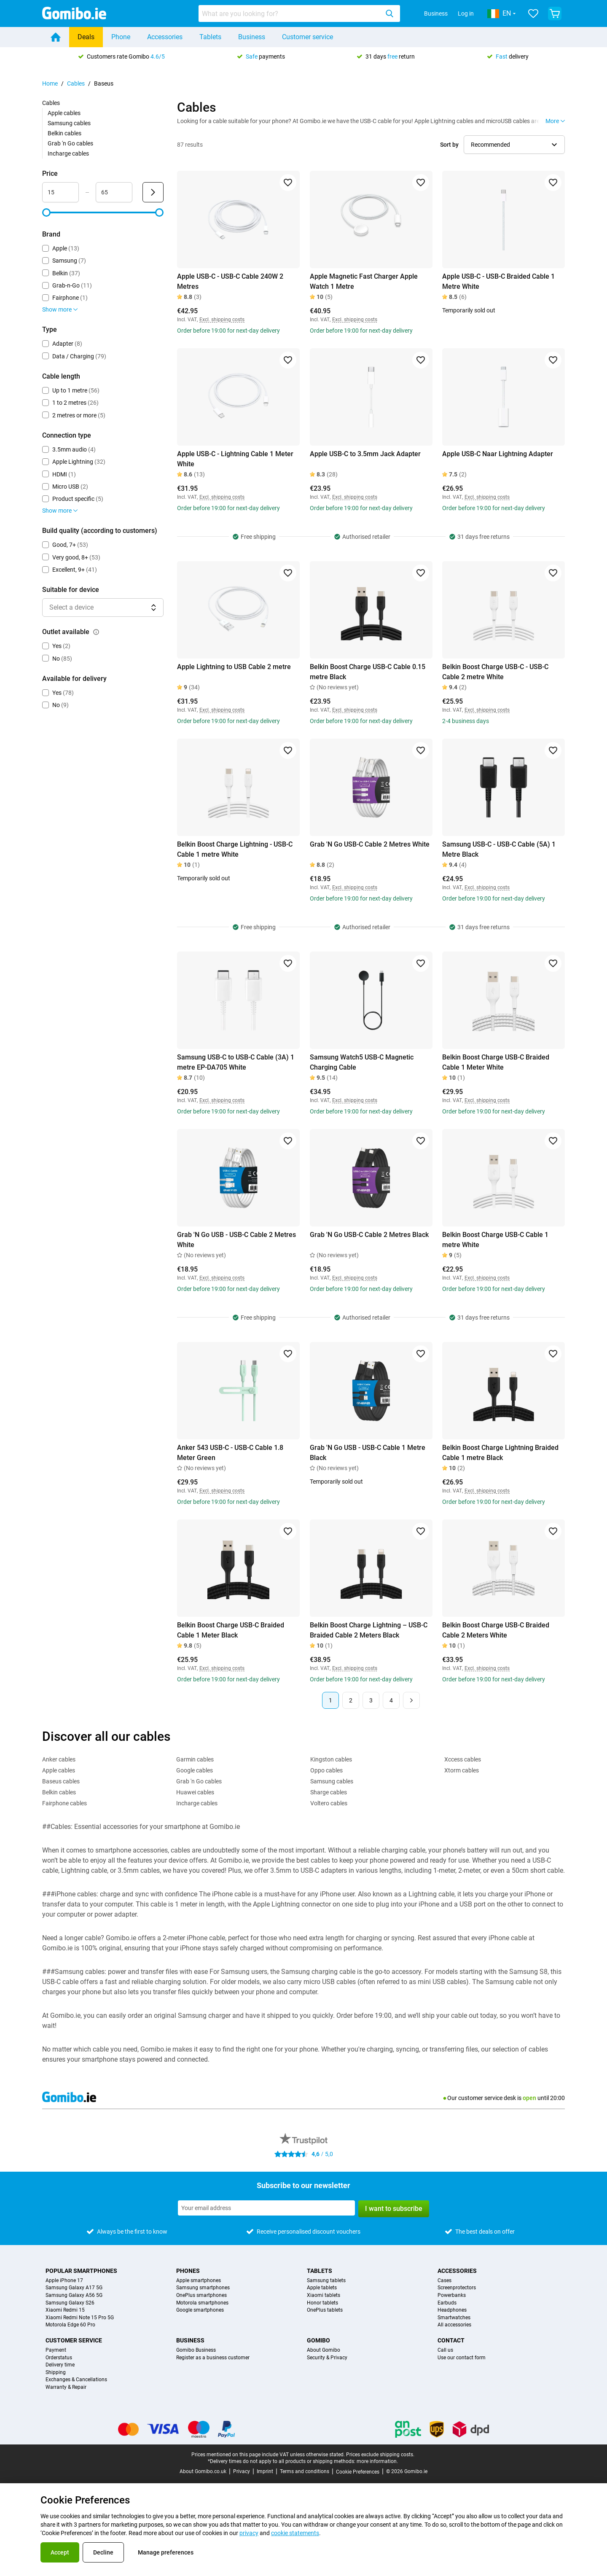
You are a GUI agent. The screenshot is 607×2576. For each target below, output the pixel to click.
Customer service (307, 37)
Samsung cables (69, 123)
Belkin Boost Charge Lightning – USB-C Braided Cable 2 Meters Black (368, 1630)
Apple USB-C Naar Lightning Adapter (497, 454)
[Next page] (411, 1700)
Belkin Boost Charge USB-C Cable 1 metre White (495, 1240)
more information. (377, 2461)
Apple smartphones (198, 2280)
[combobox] (299, 13)
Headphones (452, 2310)
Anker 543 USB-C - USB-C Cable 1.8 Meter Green (230, 1453)
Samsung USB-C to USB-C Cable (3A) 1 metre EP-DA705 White (235, 1062)
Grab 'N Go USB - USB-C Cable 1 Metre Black (367, 1453)
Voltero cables (328, 1803)
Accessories (165, 37)
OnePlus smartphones (201, 2295)
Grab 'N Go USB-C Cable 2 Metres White (370, 844)
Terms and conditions (304, 2471)
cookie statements (295, 2533)
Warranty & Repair (66, 2387)
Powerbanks (452, 2295)
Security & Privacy (327, 2358)
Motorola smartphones (202, 2303)
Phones (188, 2270)
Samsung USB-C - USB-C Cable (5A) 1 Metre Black (499, 849)
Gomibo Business (196, 2350)
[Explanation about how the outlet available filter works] (96, 632)
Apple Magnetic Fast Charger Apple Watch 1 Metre (364, 281)
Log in (466, 13)
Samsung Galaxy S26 (70, 2303)
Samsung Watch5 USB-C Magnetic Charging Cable (362, 1062)
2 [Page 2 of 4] (350, 1700)
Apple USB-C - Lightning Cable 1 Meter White (235, 459)
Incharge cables (68, 153)
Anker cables (58, 1759)
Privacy (241, 2471)
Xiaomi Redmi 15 (65, 2310)
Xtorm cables (461, 1770)
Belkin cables (64, 133)
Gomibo (318, 2340)
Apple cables (64, 113)
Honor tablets (322, 2303)
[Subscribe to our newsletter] (266, 2208)
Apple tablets (322, 2288)
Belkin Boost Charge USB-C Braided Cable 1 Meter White (495, 1062)
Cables (76, 83)
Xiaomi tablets (323, 2295)
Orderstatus (59, 2358)
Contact (451, 2340)
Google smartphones (200, 2310)
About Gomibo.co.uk (203, 2471)
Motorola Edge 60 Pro (70, 2325)
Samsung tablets (326, 2280)
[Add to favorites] (287, 182)
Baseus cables (61, 1781)
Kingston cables (331, 1759)
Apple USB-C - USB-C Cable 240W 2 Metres (230, 281)
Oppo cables (326, 1770)
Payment (56, 2350)
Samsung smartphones (203, 2288)
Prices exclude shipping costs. (380, 2455)
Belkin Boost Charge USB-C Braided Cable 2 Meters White (495, 1630)
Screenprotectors (457, 2288)
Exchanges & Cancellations (76, 2379)
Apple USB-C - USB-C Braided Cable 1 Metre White (498, 281)
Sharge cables (328, 1792)
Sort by (449, 144)
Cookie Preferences (357, 2472)
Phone (120, 37)
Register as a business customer (213, 2358)
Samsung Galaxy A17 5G (74, 2288)
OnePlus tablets (325, 2310)
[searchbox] (290, 13)
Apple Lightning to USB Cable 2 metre (234, 667)
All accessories (454, 2325)
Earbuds (447, 2303)
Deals (86, 37)
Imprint (265, 2471)
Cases (444, 2280)
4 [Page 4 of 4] (391, 1700)
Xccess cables (462, 1759)
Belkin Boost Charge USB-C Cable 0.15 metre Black (367, 672)
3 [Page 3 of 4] (371, 1700)
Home (50, 83)
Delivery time (60, 2365)
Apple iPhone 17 (64, 2280)
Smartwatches (454, 2318)
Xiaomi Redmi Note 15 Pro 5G (80, 2318)
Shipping (56, 2372)
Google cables (194, 1770)
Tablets (210, 37)
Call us (445, 2350)
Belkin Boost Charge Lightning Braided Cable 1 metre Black (500, 1453)
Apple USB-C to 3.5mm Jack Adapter (365, 454)
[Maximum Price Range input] (114, 192)
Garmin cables (195, 1759)
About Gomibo (323, 2350)
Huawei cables (195, 1792)
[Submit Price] (153, 192)
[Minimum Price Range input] (60, 192)
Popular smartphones (81, 2270)
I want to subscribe (393, 2209)
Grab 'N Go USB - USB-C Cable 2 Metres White (236, 1240)
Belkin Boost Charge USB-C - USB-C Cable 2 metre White (495, 672)
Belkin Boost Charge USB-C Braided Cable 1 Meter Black (230, 1630)
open (529, 2098)
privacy (248, 2533)
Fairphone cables (64, 1803)
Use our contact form (462, 2358)
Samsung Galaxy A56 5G (74, 2295)
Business (436, 13)
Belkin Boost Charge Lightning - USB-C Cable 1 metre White (235, 849)
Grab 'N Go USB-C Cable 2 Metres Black (369, 1235)
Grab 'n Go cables (70, 143)
